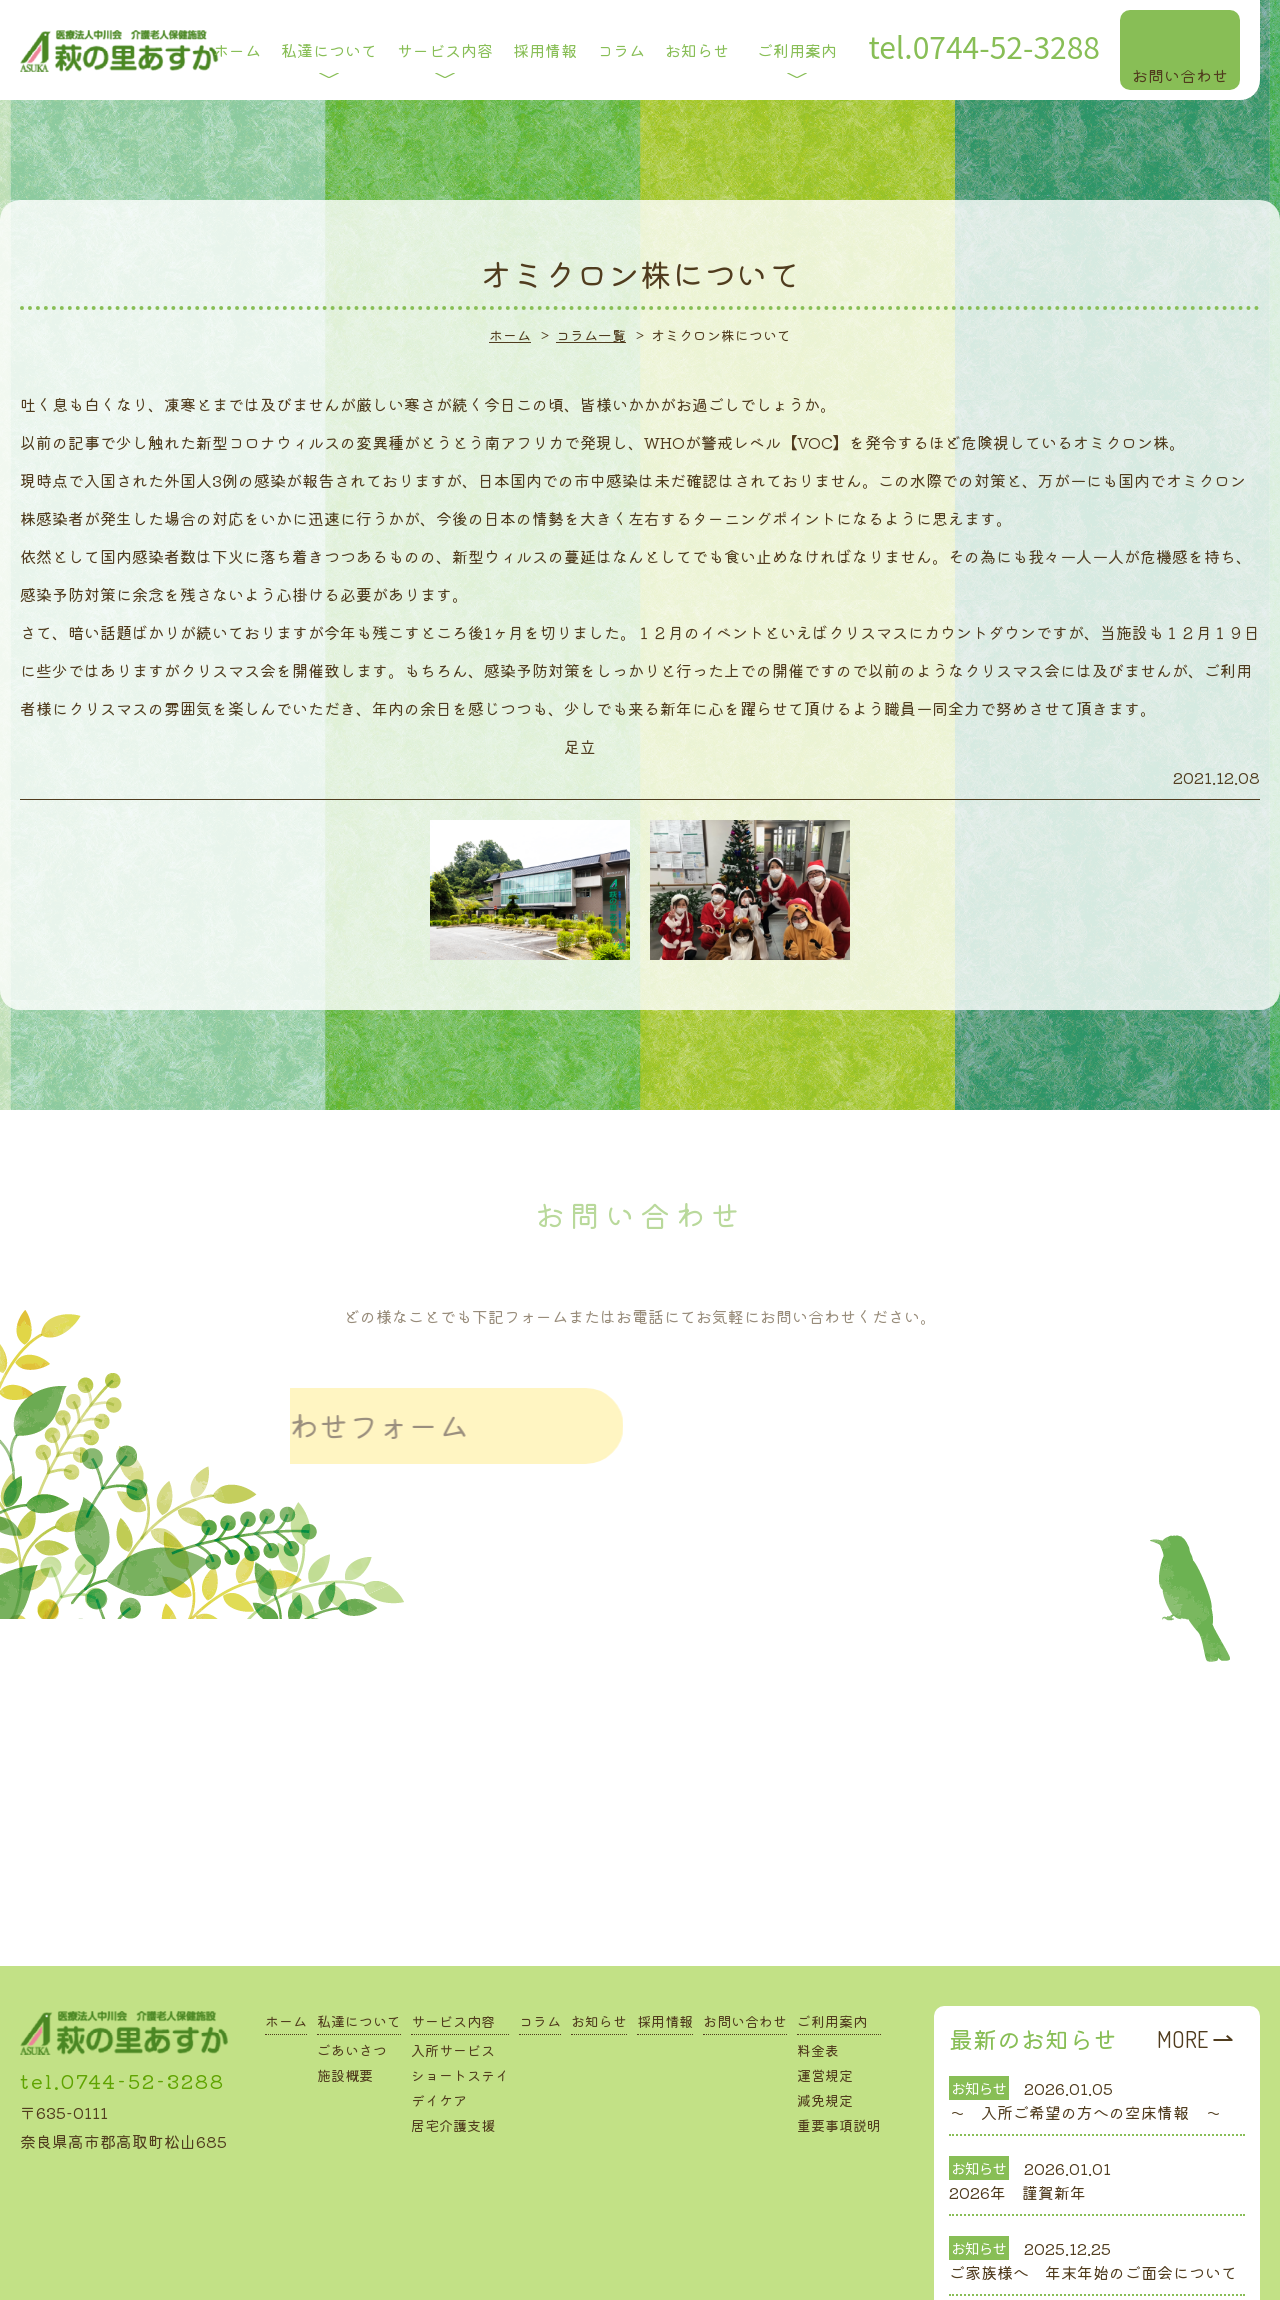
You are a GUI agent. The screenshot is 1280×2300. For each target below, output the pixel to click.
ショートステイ (460, 1990)
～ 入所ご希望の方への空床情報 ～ (1085, 2027)
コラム (540, 1936)
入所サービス (453, 1965)
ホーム (286, 1936)
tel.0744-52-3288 (122, 1995)
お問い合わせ (745, 1936)
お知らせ (599, 1936)
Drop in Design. (683, 2271)
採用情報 (665, 1936)
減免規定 (825, 2015)
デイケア (439, 2015)
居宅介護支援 (453, 2040)
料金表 (818, 1965)
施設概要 (345, 1990)
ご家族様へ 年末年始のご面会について (1093, 2187)
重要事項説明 (839, 2040)
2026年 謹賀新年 (1017, 2107)
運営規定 (825, 1990)
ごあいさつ (352, 1965)
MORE (1182, 1954)
